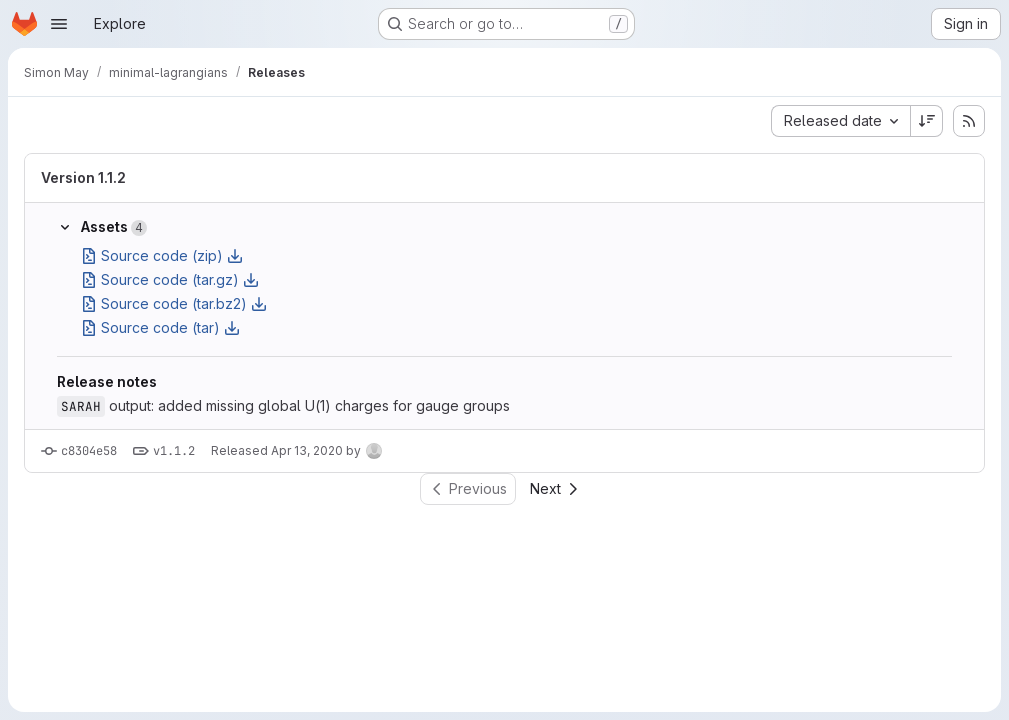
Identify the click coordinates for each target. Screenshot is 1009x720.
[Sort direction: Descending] (927, 121)
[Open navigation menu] (59, 24)
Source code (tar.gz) (170, 279)
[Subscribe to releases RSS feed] (969, 121)
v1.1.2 (174, 451)
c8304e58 (89, 451)
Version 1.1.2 (83, 177)
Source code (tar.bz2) (174, 303)
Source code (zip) (162, 255)
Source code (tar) (160, 327)
